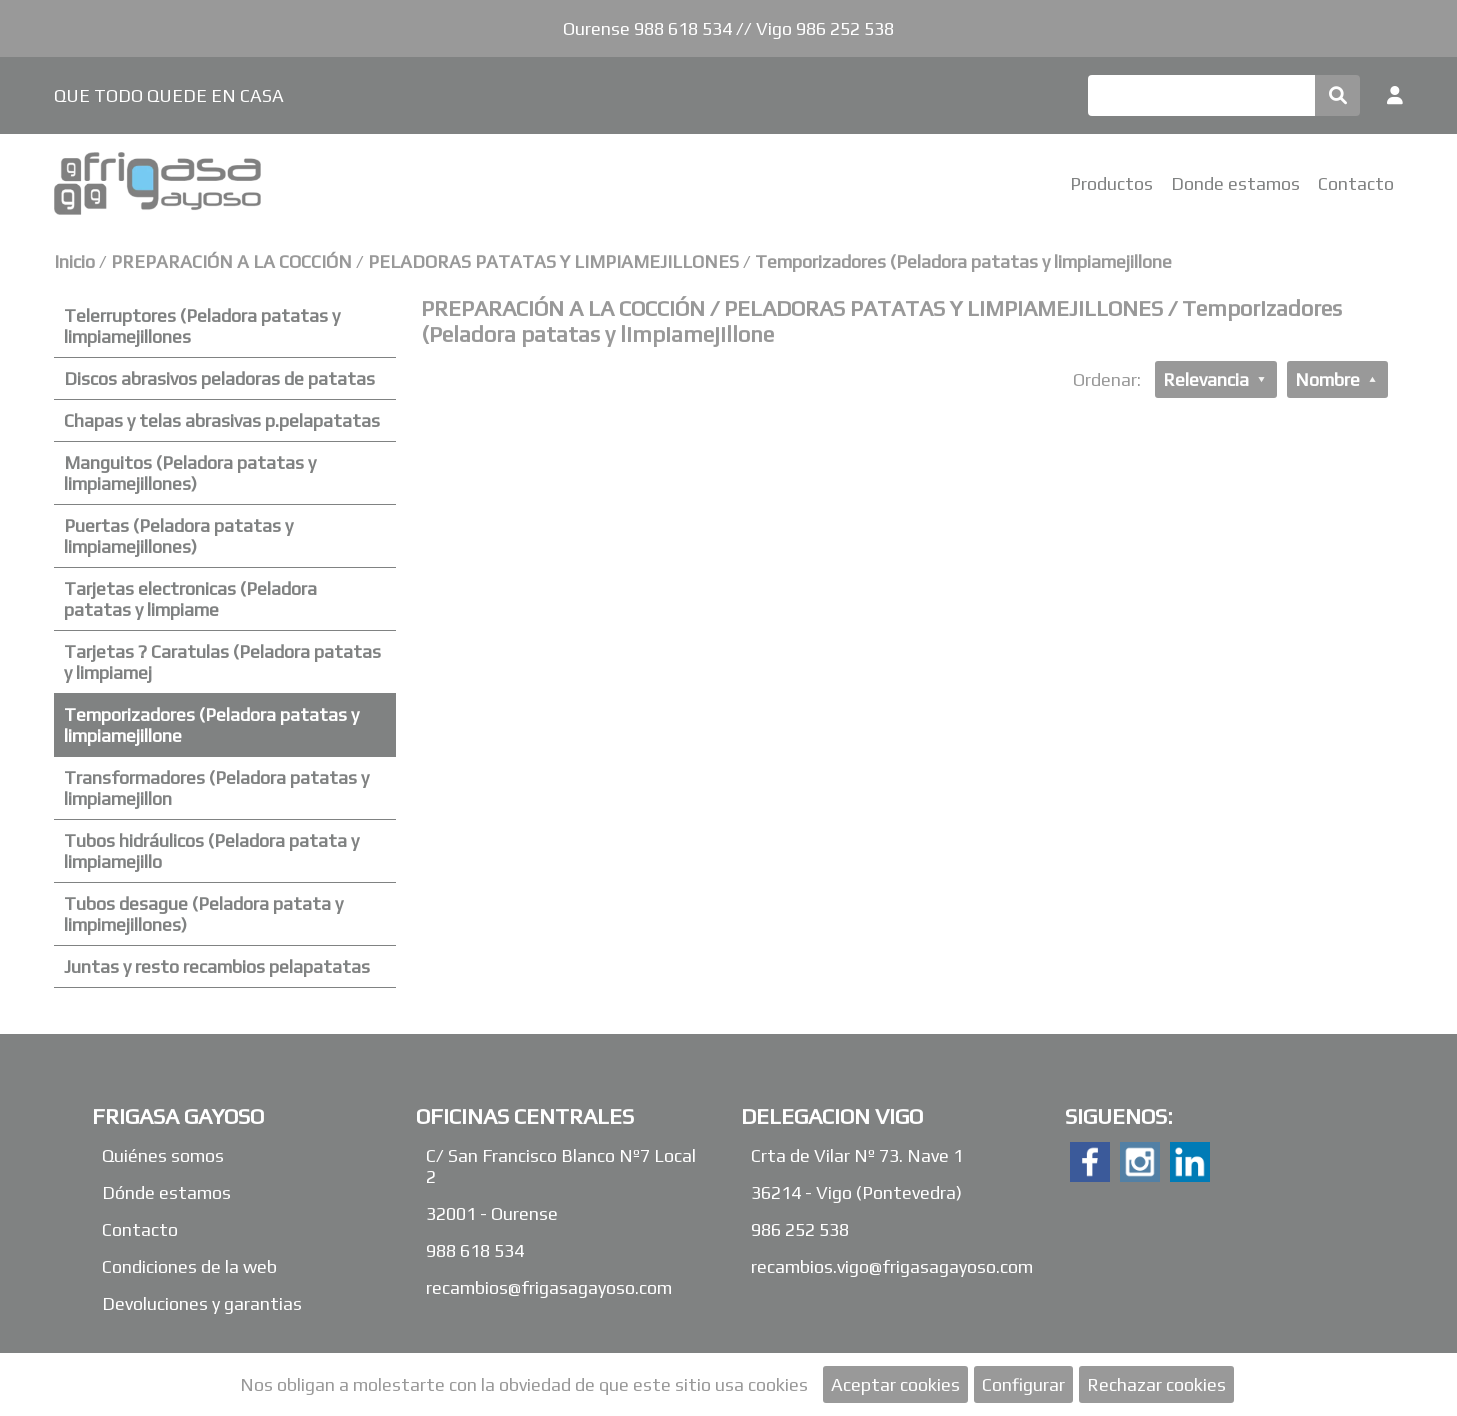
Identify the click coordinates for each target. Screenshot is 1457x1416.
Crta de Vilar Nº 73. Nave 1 (857, 1155)
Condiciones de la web (189, 1266)
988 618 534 (475, 1250)
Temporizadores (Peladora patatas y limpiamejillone (963, 261)
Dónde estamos (166, 1192)
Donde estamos (1235, 183)
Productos (1111, 183)
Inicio (74, 261)
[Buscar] (1201, 95)
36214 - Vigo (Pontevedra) (856, 1192)
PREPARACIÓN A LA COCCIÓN (233, 261)
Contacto (1356, 183)
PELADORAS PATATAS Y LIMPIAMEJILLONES (553, 261)
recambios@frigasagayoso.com (549, 1287)
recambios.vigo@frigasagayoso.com (892, 1266)
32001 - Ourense (492, 1213)
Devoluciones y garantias (202, 1303)
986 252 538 (800, 1229)
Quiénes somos (163, 1155)
